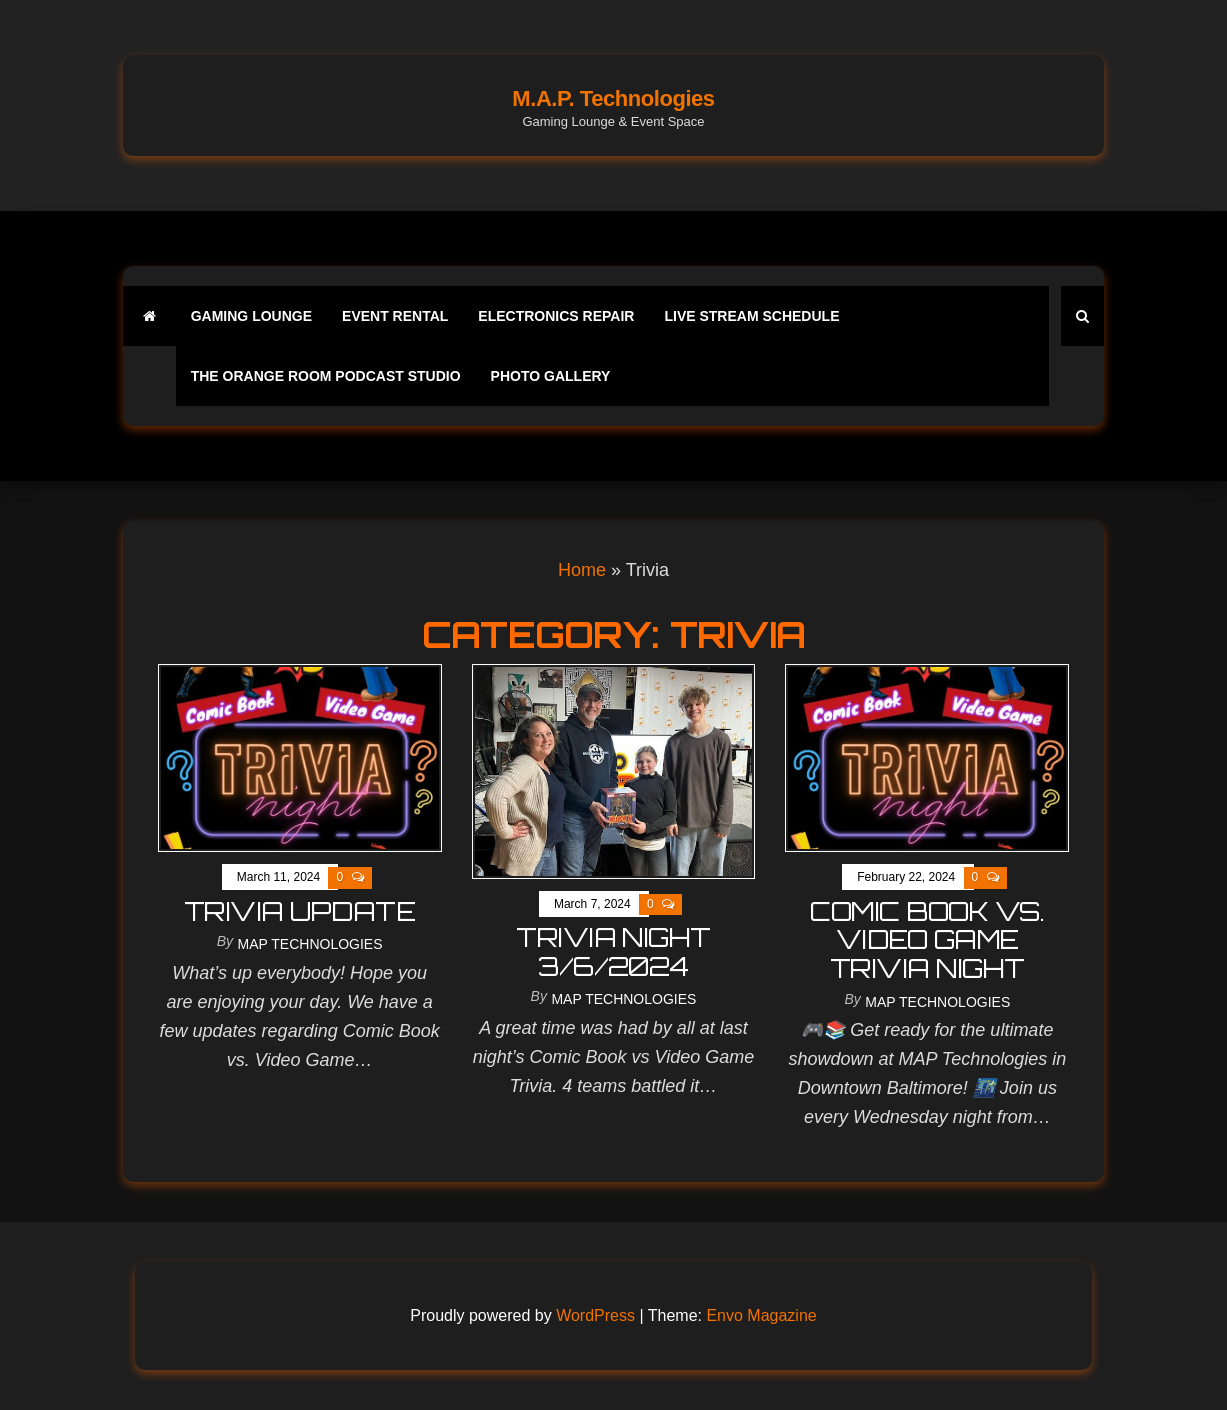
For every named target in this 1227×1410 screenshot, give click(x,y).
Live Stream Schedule (751, 316)
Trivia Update (299, 911)
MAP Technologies (310, 944)
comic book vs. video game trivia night (927, 939)
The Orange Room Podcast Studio (326, 376)
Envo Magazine (761, 1315)
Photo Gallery (551, 376)
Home (582, 570)
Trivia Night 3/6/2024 (613, 951)
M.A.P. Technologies (613, 98)
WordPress (595, 1315)
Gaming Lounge (251, 316)
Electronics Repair (556, 316)
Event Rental (395, 316)
